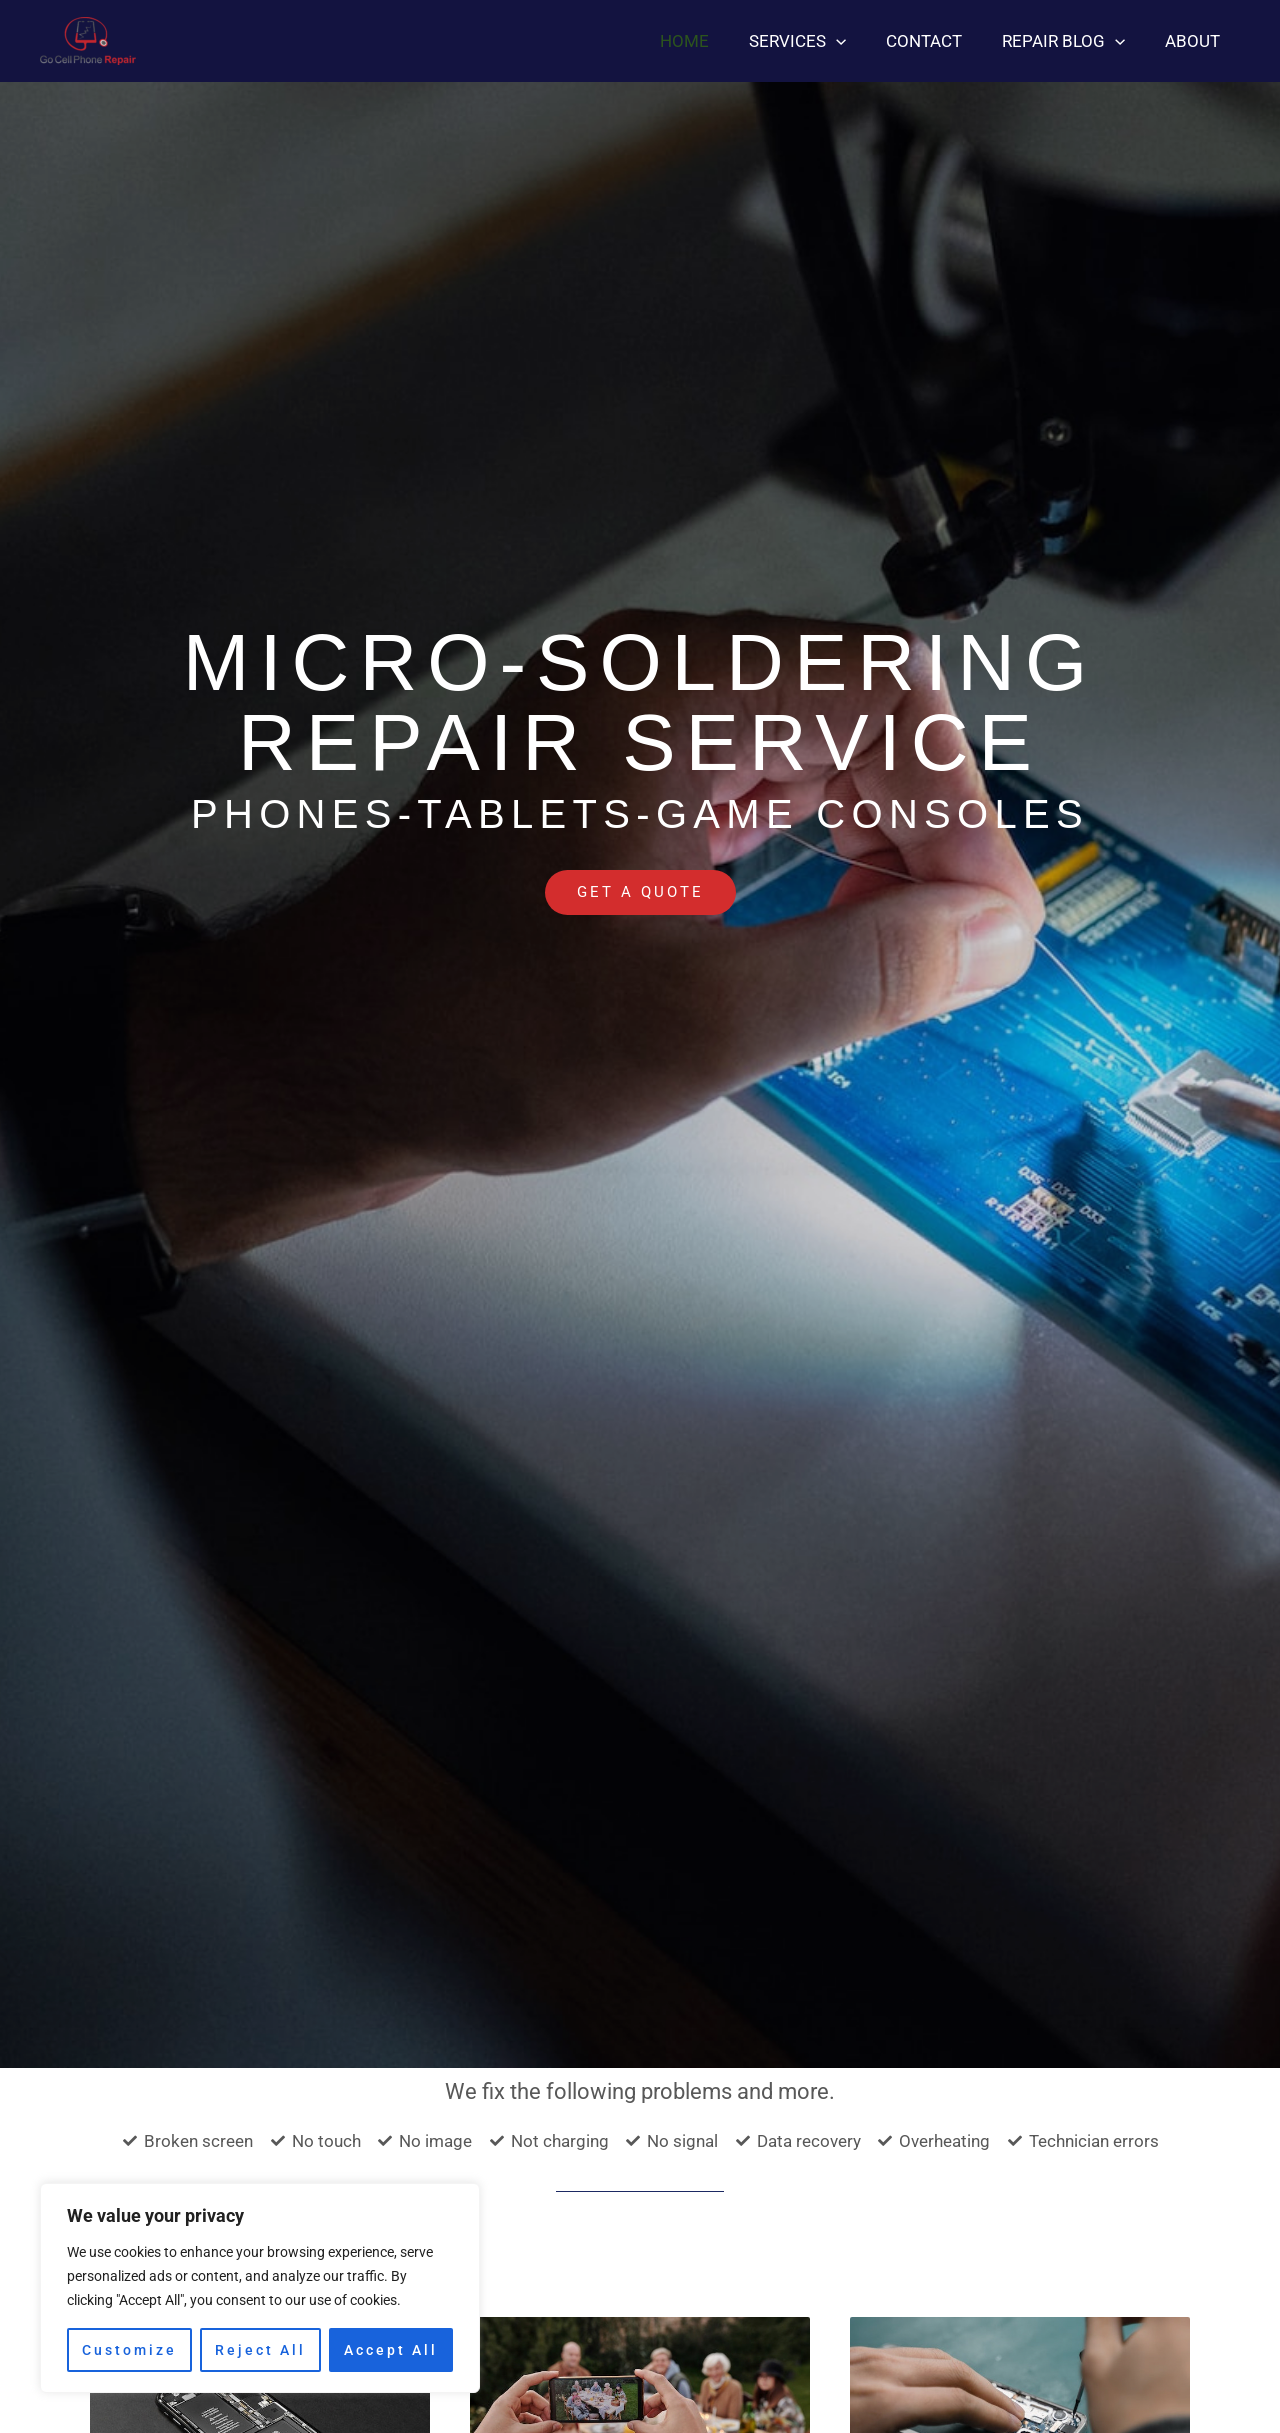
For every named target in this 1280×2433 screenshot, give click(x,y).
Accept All (391, 2350)
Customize (129, 2350)
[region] (260, 2288)
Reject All (260, 2350)
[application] (857, 41)
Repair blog (1072, 41)
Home (711, 41)
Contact (939, 41)
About (1195, 41)
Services (818, 41)
